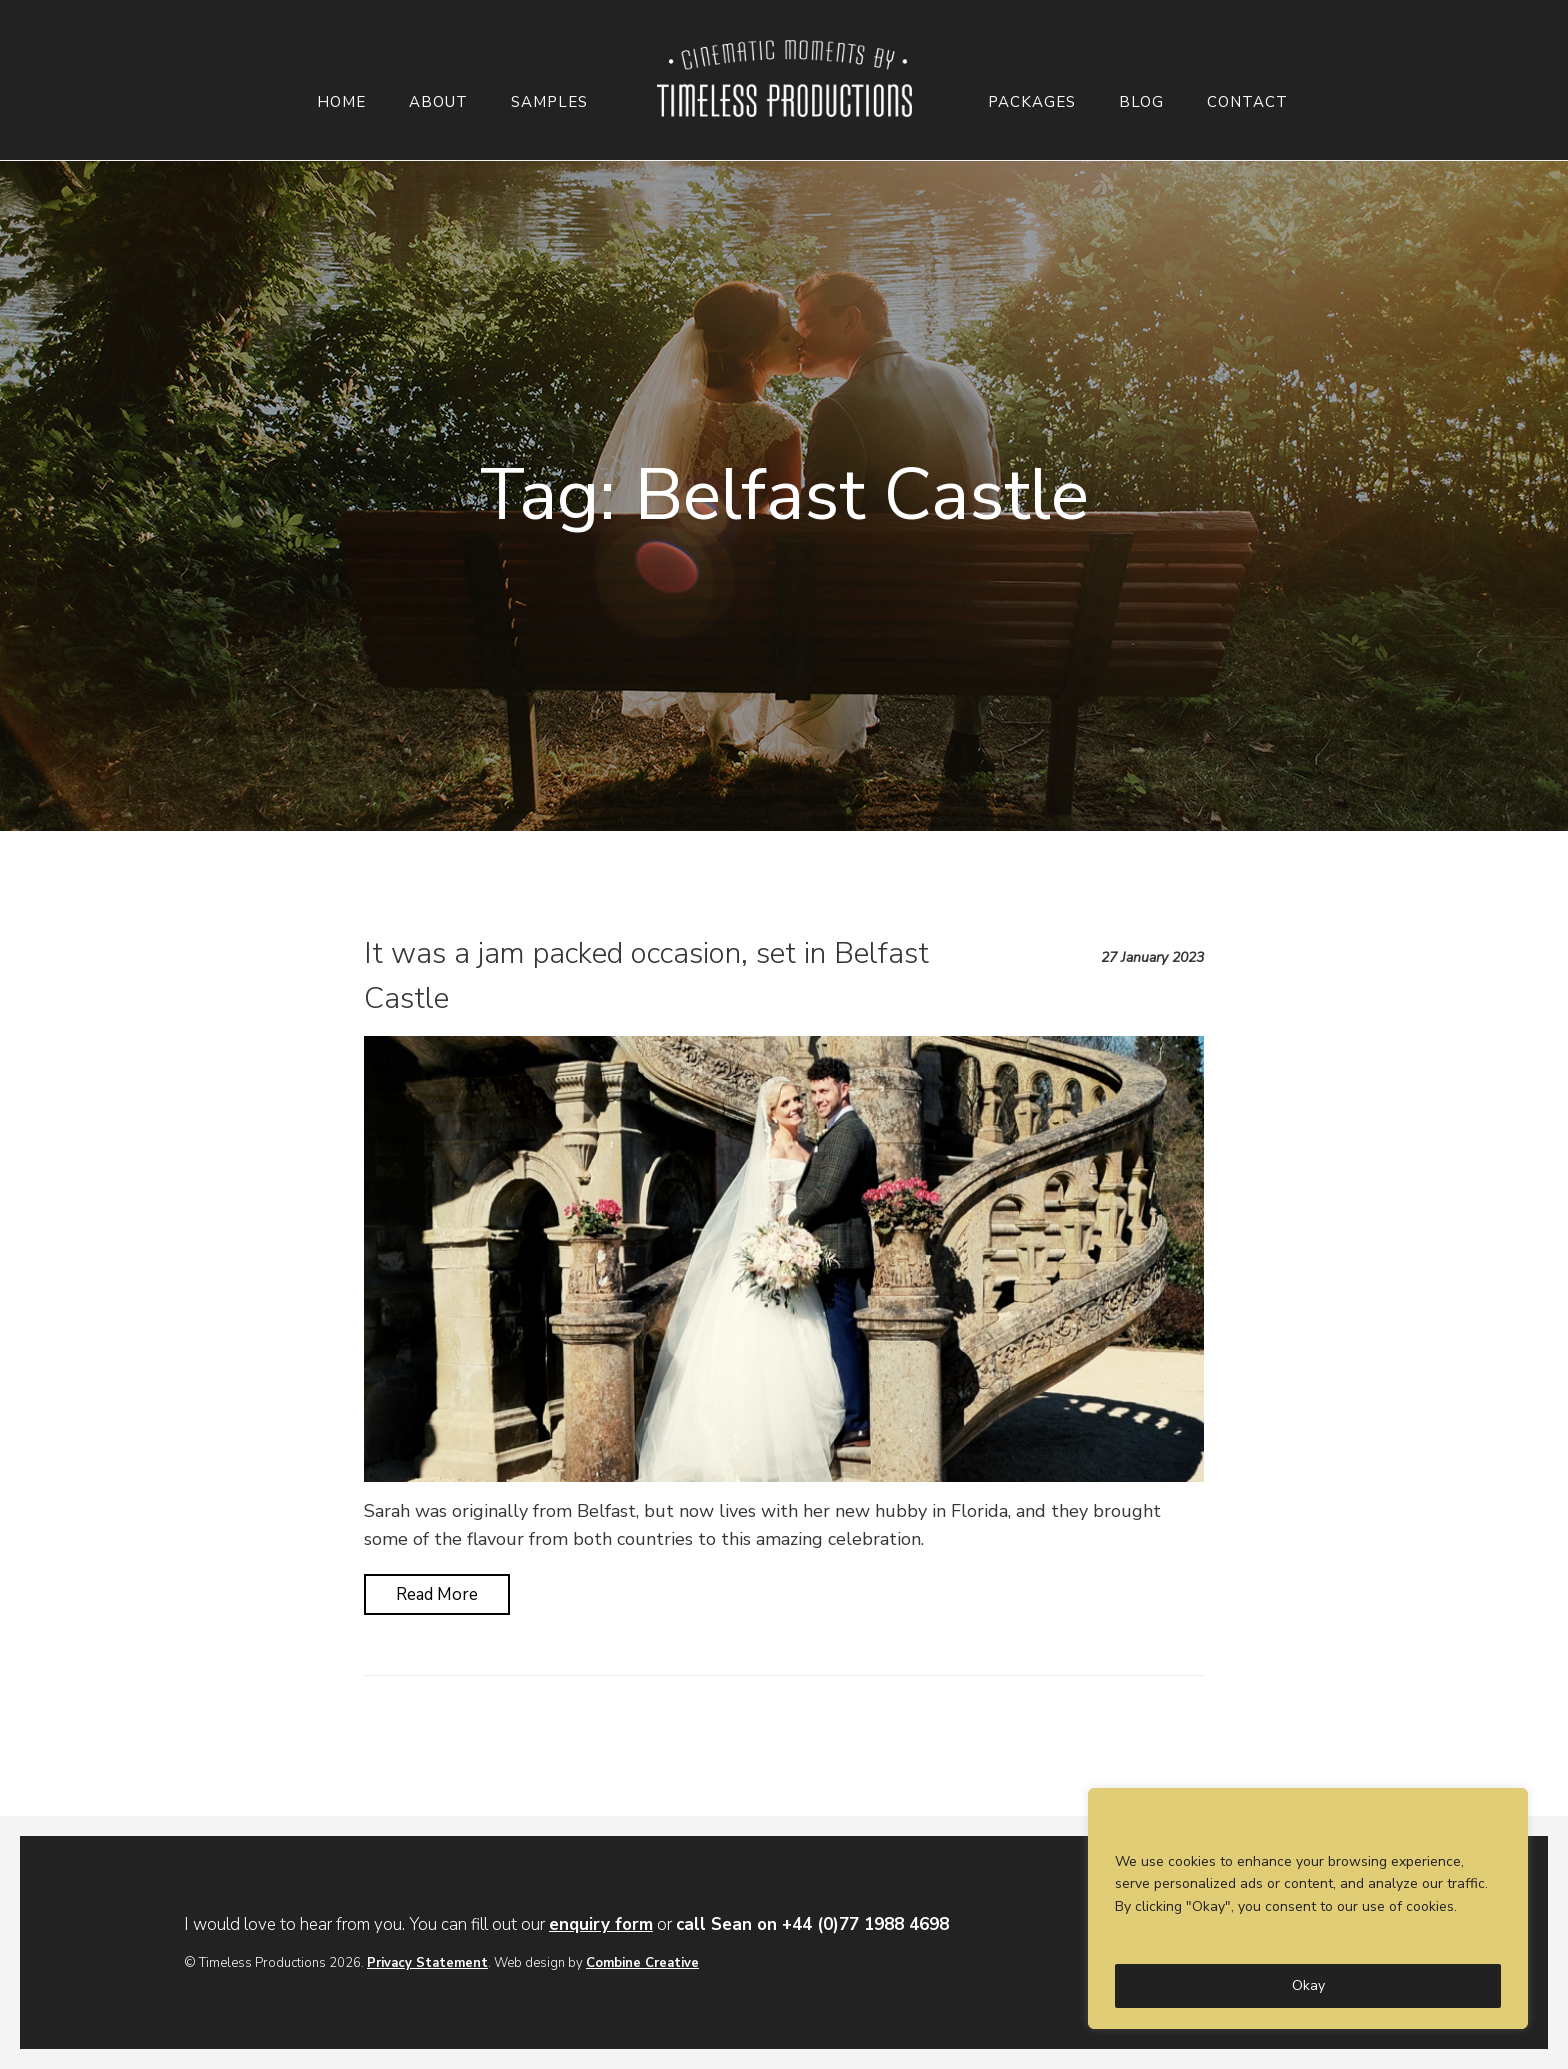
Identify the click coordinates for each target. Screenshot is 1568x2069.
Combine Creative (642, 1963)
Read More (437, 1594)
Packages (1032, 102)
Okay (1308, 1985)
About (438, 102)
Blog (1141, 102)
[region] (1308, 1908)
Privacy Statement (427, 1963)
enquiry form (601, 1924)
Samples (549, 102)
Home (341, 102)
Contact (1247, 102)
